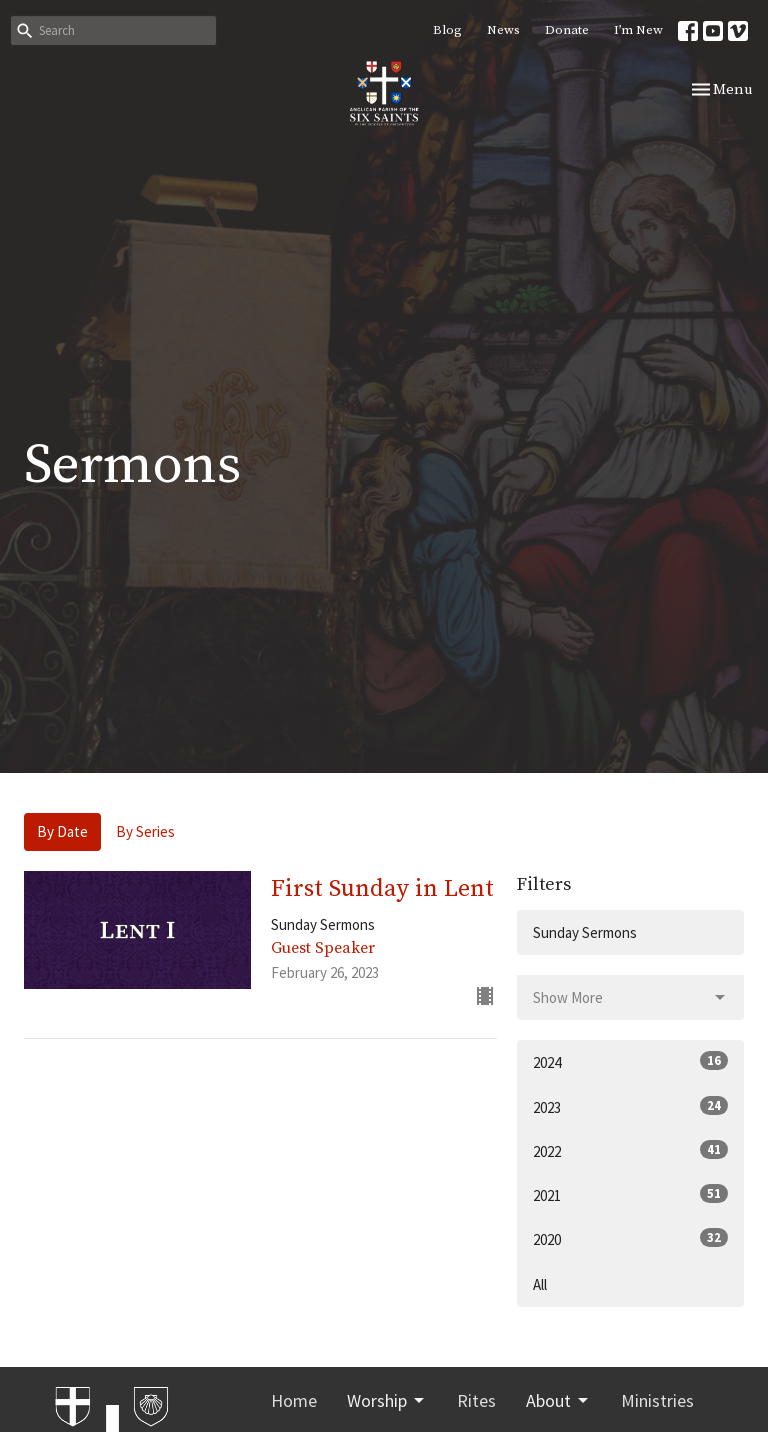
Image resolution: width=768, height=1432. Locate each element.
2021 (630, 1194)
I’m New (638, 30)
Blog (447, 30)
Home (294, 1400)
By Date (62, 831)
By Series (145, 831)
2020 (630, 1238)
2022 (630, 1150)
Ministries (657, 1400)
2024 (630, 1061)
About (558, 1400)
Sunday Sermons (585, 932)
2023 (630, 1106)
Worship (387, 1400)
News (503, 30)
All (540, 1284)
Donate (567, 30)
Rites (476, 1400)
